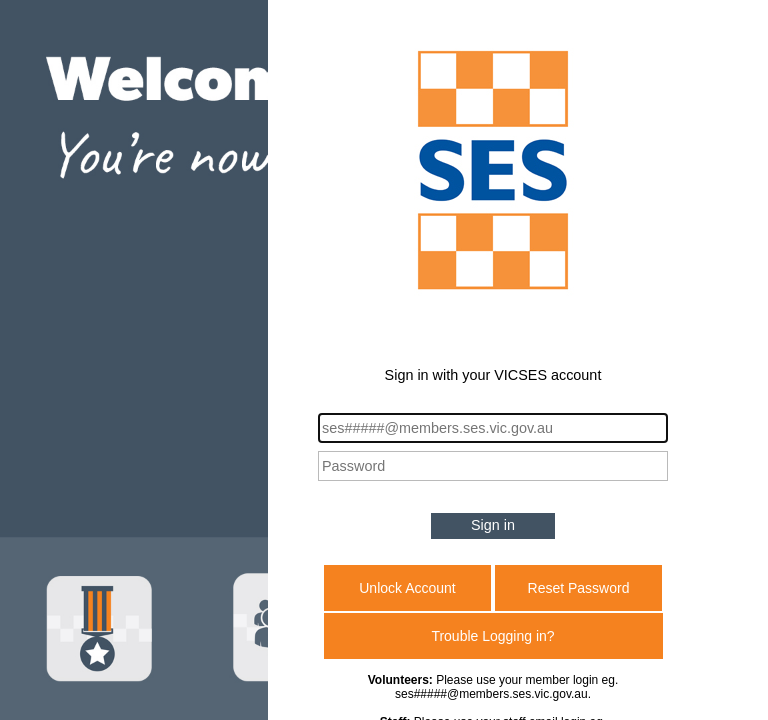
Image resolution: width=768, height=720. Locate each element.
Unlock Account (407, 588)
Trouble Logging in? (492, 636)
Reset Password (579, 588)
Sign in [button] (493, 525)
